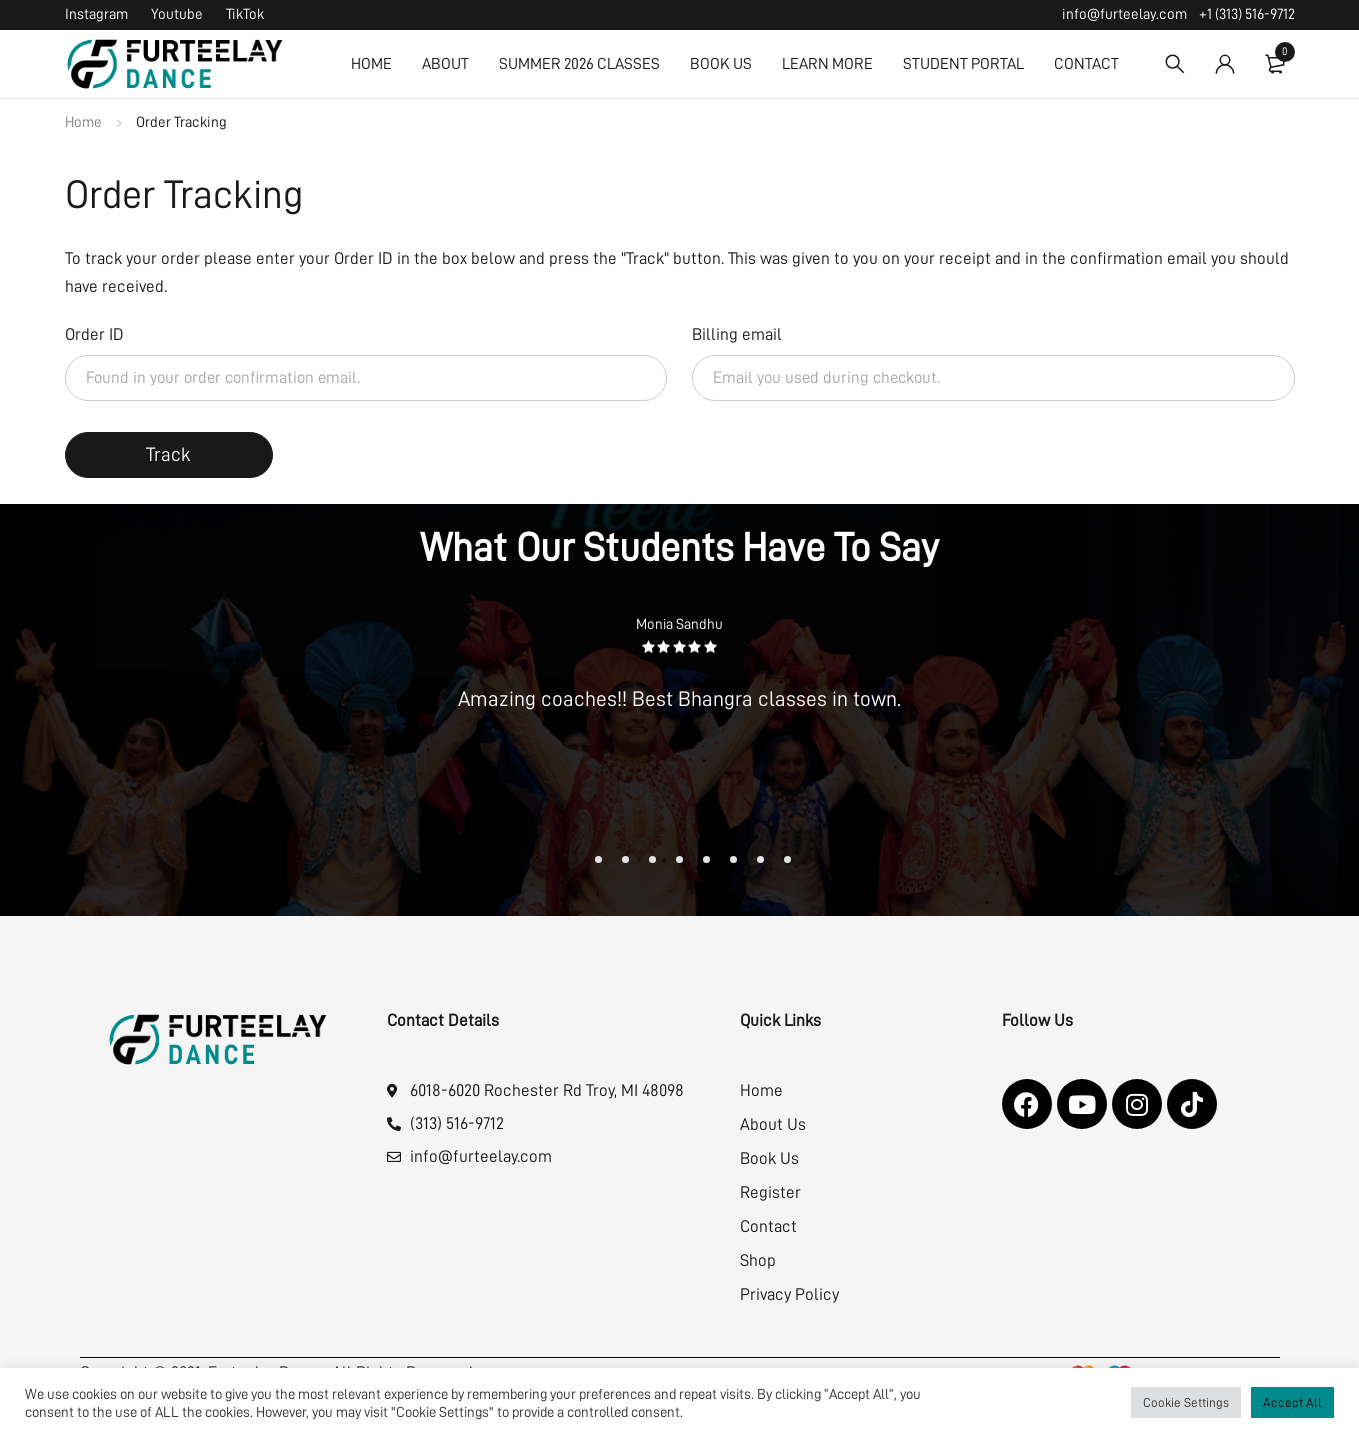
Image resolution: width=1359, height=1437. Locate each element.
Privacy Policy (789, 1294)
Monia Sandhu (679, 624)
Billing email (737, 334)
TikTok (245, 14)
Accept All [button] (1292, 1402)
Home (83, 122)
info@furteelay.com (1124, 14)
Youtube (177, 14)
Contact (768, 1226)
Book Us (769, 1158)
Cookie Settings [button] (1186, 1402)
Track (169, 455)
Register (770, 1192)
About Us (773, 1124)
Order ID (94, 334)
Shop (758, 1260)
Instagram (96, 14)
